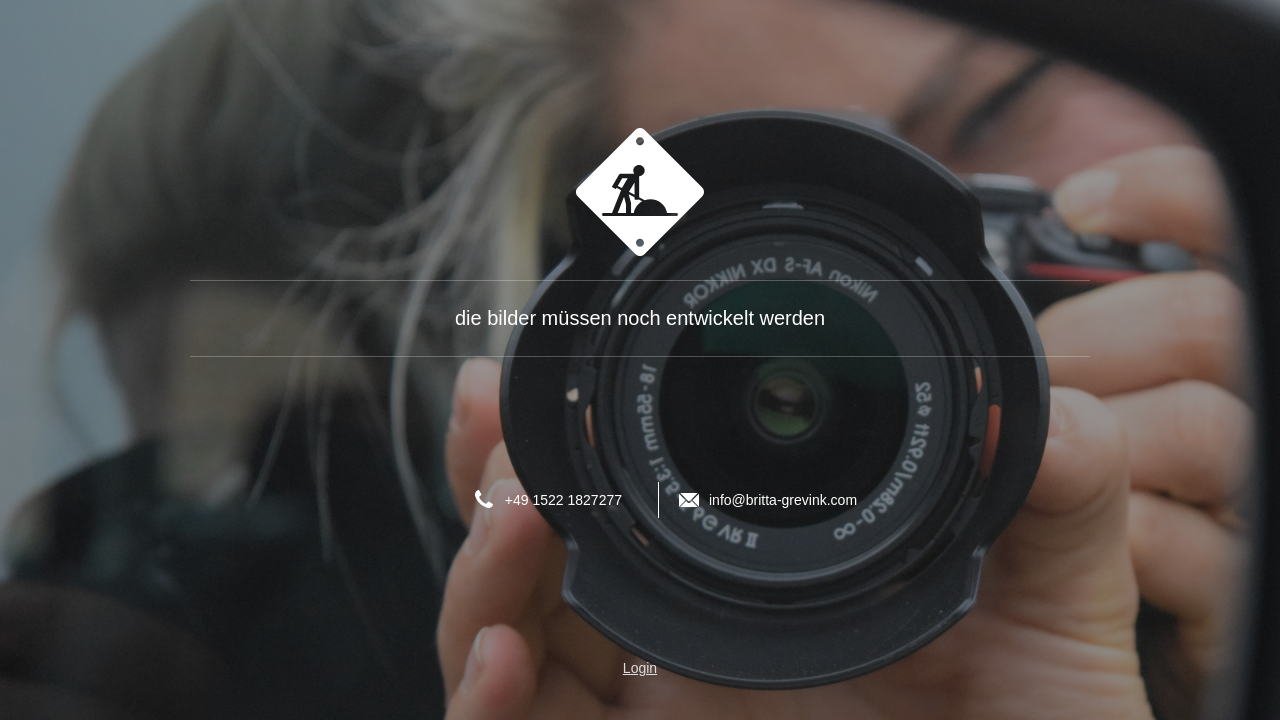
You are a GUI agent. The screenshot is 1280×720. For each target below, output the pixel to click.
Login (640, 668)
